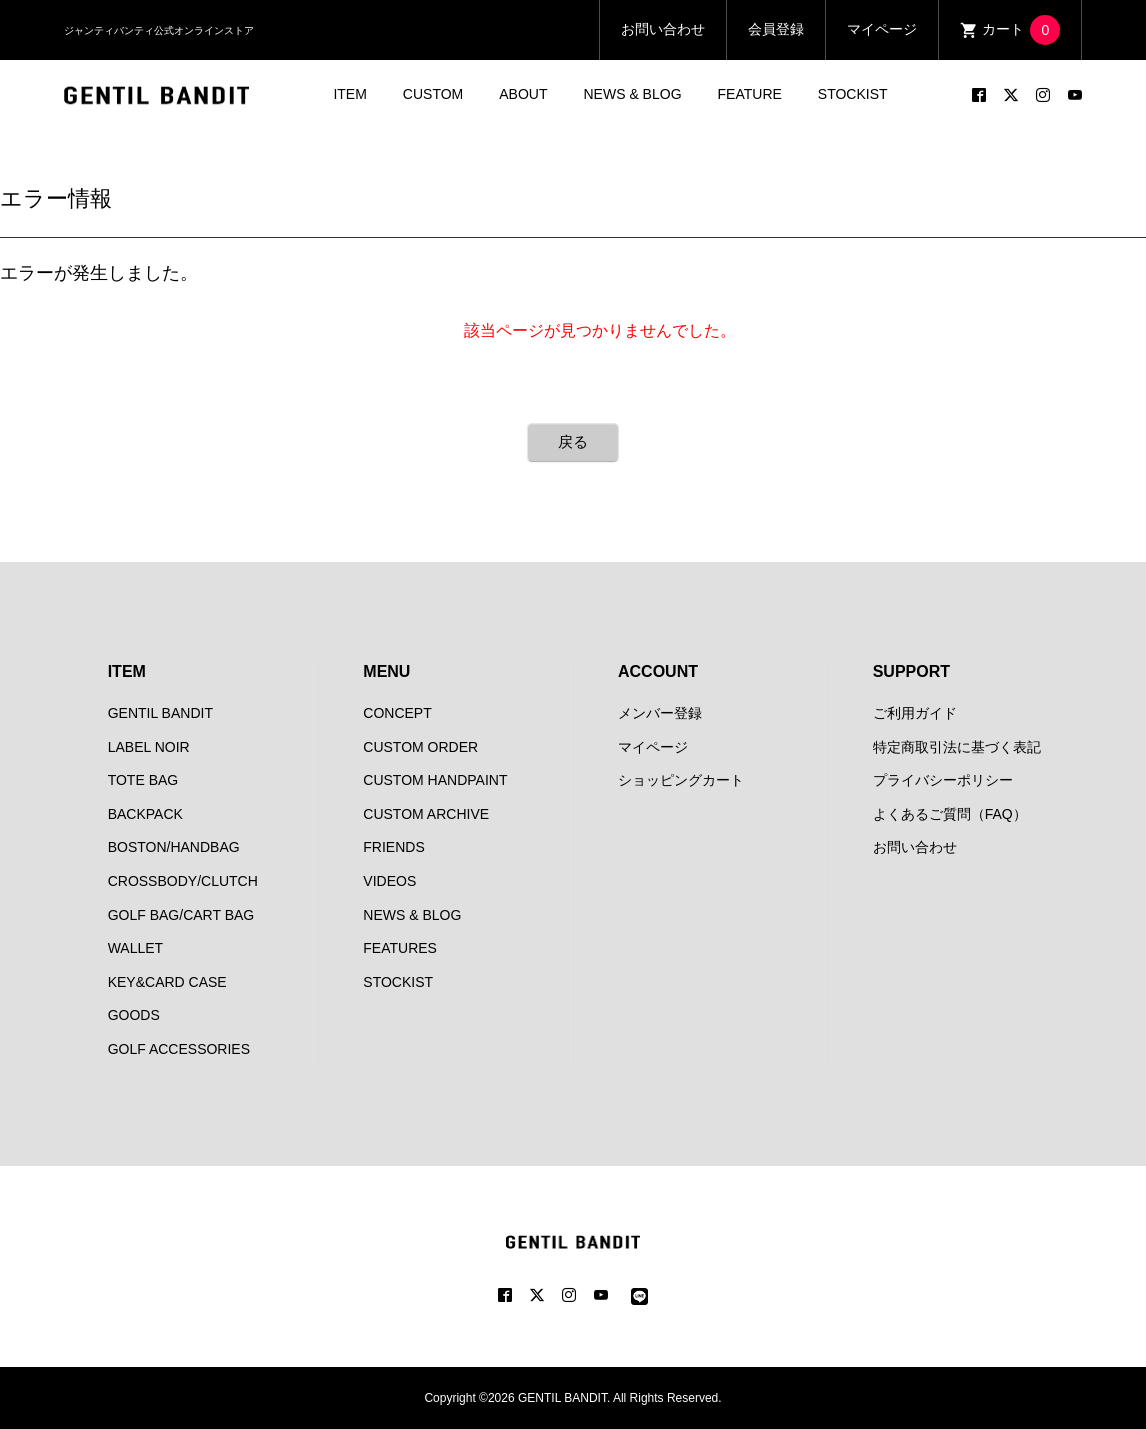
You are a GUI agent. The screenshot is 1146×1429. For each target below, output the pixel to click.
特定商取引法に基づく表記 (957, 747)
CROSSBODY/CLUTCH (183, 881)
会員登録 (776, 29)
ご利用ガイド (915, 713)
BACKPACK (145, 814)
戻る (573, 441)
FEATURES (400, 948)
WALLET (136, 948)
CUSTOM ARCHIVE (426, 814)
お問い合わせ (663, 29)
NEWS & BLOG (633, 94)
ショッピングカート (681, 780)
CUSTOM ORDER (420, 747)
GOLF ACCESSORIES (179, 1049)
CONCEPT (397, 713)
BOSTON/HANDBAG (174, 847)
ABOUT (523, 94)
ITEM (349, 94)
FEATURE (750, 94)
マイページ (882, 29)
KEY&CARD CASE (167, 982)
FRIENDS (393, 847)
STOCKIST (853, 94)
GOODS (134, 1015)
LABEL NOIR (149, 747)
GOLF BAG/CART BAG (181, 915)
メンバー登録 (660, 713)
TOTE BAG (143, 780)
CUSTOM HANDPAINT (435, 780)
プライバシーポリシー (943, 780)
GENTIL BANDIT (160, 713)
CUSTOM (433, 94)
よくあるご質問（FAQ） (950, 814)
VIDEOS (389, 881)
